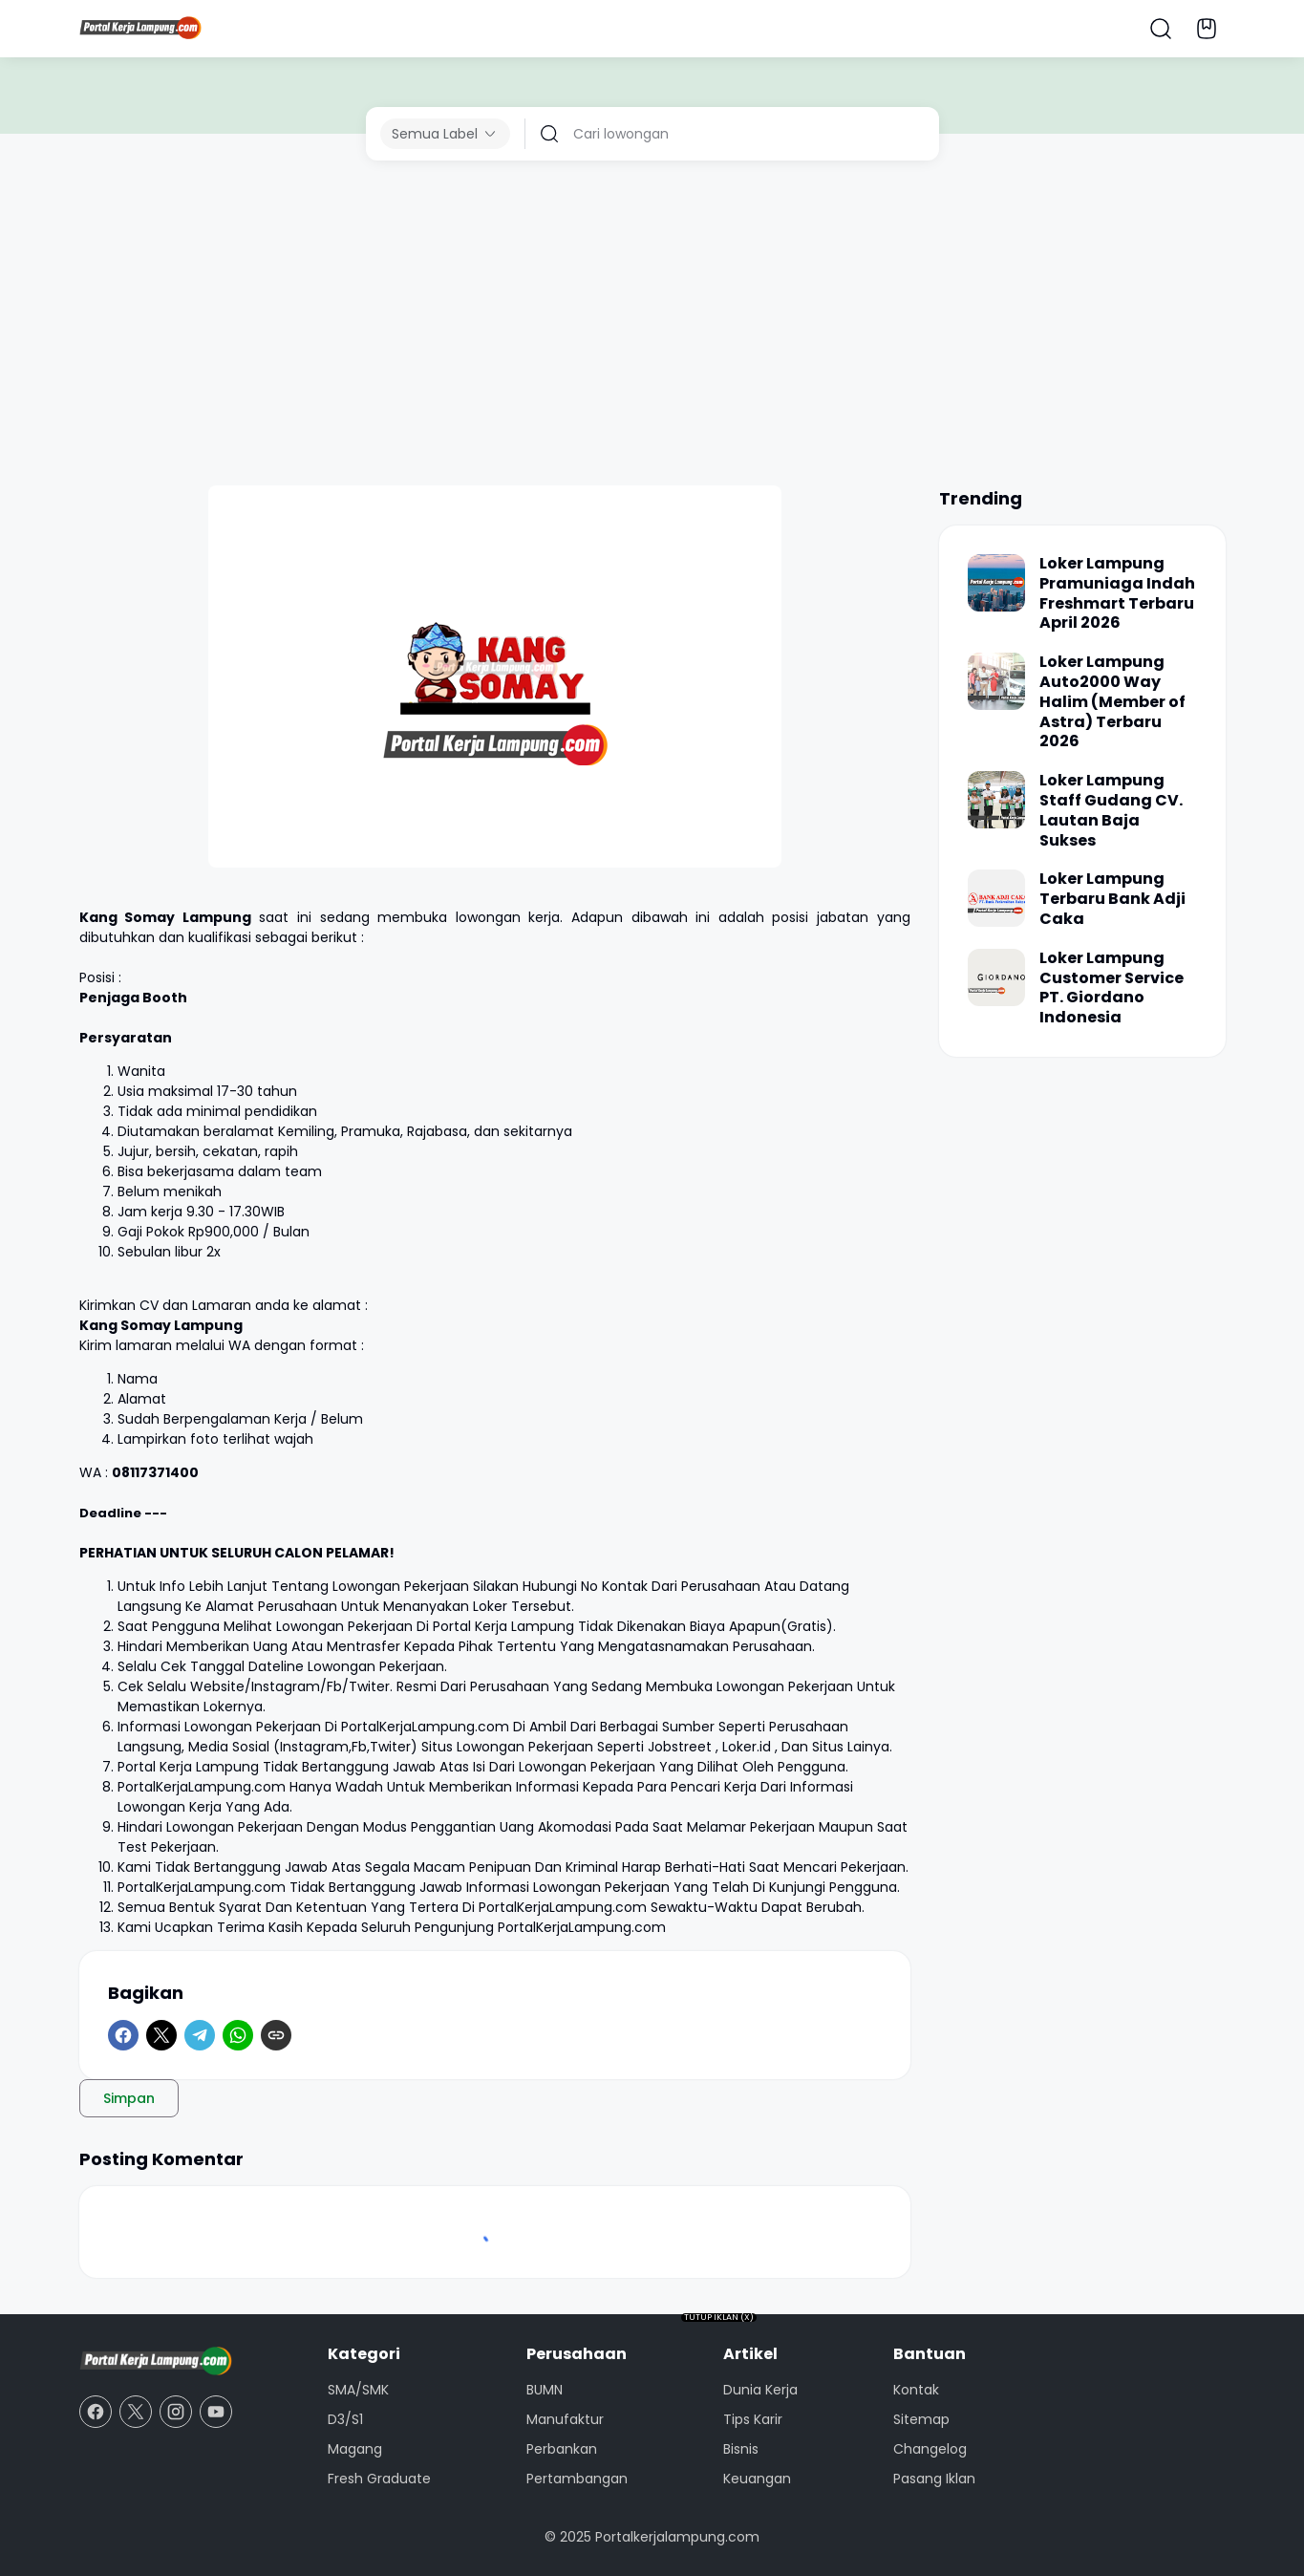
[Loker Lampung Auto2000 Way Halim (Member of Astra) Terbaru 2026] (996, 681)
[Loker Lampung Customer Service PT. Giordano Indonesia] (996, 977)
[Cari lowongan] (749, 134)
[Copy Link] (276, 2035)
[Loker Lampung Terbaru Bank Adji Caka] (996, 898)
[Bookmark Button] (1206, 29)
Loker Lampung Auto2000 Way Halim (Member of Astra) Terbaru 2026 (1112, 702)
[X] (161, 2035)
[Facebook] (123, 2035)
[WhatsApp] (238, 2035)
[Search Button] (1161, 29)
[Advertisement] (652, 323)
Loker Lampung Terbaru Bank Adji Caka (1112, 899)
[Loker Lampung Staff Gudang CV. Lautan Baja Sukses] (996, 799)
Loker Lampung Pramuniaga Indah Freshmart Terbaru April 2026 (1117, 593)
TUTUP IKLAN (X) (719, 2317)
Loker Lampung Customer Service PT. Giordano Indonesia (1111, 988)
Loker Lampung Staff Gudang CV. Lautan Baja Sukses (1111, 810)
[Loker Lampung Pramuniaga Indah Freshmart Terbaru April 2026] (996, 583)
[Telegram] (199, 2035)
